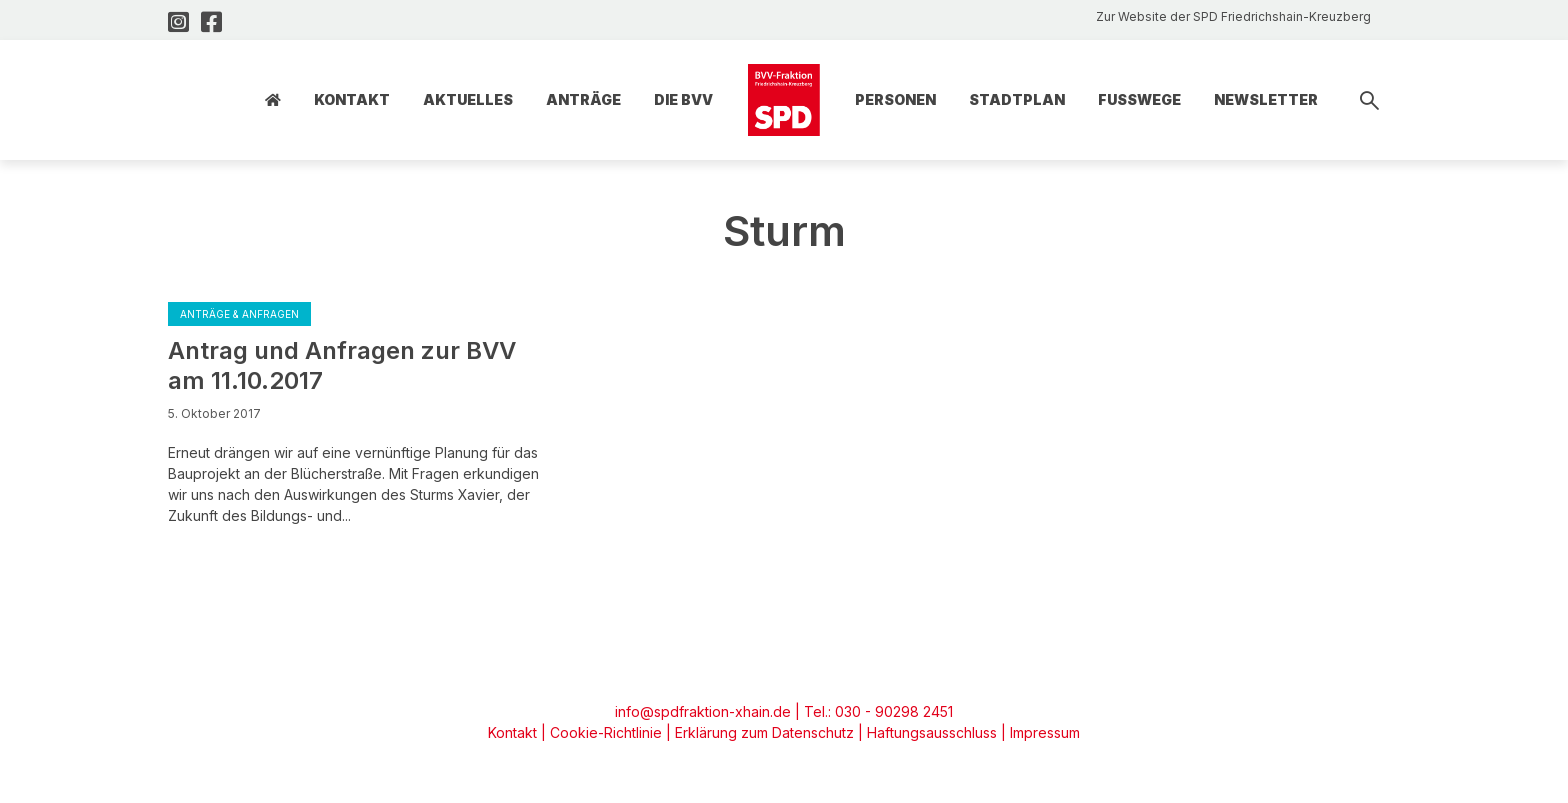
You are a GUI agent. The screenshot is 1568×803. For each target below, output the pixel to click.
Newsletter (1266, 99)
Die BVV (683, 99)
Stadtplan (1017, 99)
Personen (895, 99)
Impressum (1045, 732)
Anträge (583, 99)
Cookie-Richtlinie (606, 732)
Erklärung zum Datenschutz (764, 732)
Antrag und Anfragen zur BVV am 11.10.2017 (342, 365)
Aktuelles (468, 99)
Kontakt (352, 99)
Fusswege (1139, 99)
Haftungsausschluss (932, 732)
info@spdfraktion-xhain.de (703, 711)
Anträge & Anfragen (239, 314)
